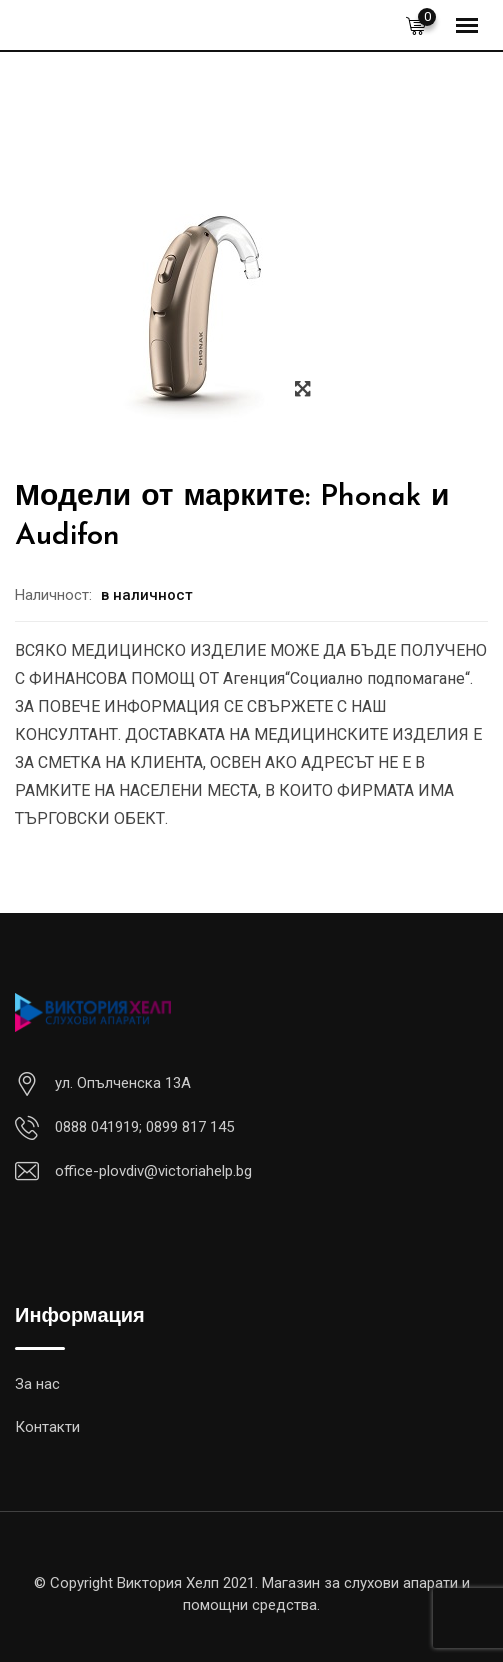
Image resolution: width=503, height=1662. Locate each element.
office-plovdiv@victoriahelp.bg (153, 1171)
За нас (37, 1384)
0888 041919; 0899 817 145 (144, 1127)
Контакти (47, 1427)
